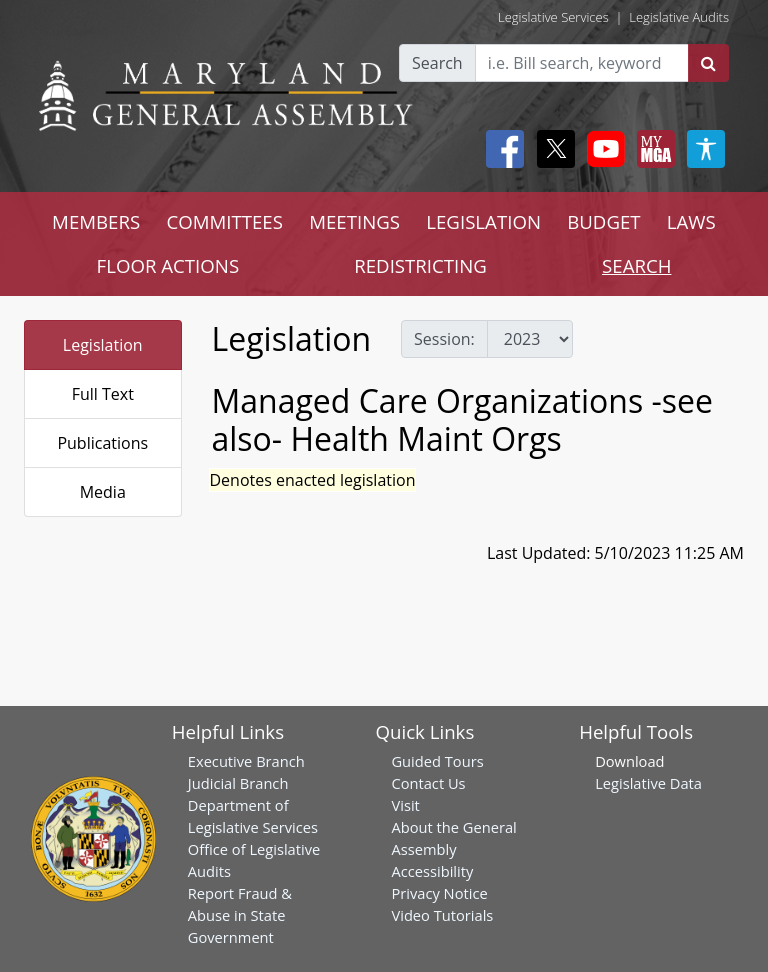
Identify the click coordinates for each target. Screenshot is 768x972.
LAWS (691, 221)
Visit (405, 805)
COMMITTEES (224, 221)
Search (437, 63)
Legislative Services (553, 17)
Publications (102, 443)
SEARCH (636, 265)
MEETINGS (354, 221)
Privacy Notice (439, 893)
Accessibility (432, 871)
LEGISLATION (483, 221)
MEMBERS (96, 221)
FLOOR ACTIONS (168, 265)
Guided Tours (437, 761)
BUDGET (603, 221)
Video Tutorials (442, 915)
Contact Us (428, 783)
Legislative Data (648, 783)
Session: (444, 339)
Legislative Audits (679, 17)
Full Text (103, 394)
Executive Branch (246, 761)
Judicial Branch (238, 783)
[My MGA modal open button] (652, 149)
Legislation (103, 345)
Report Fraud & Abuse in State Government (240, 915)
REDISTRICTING (420, 265)
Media (103, 492)
